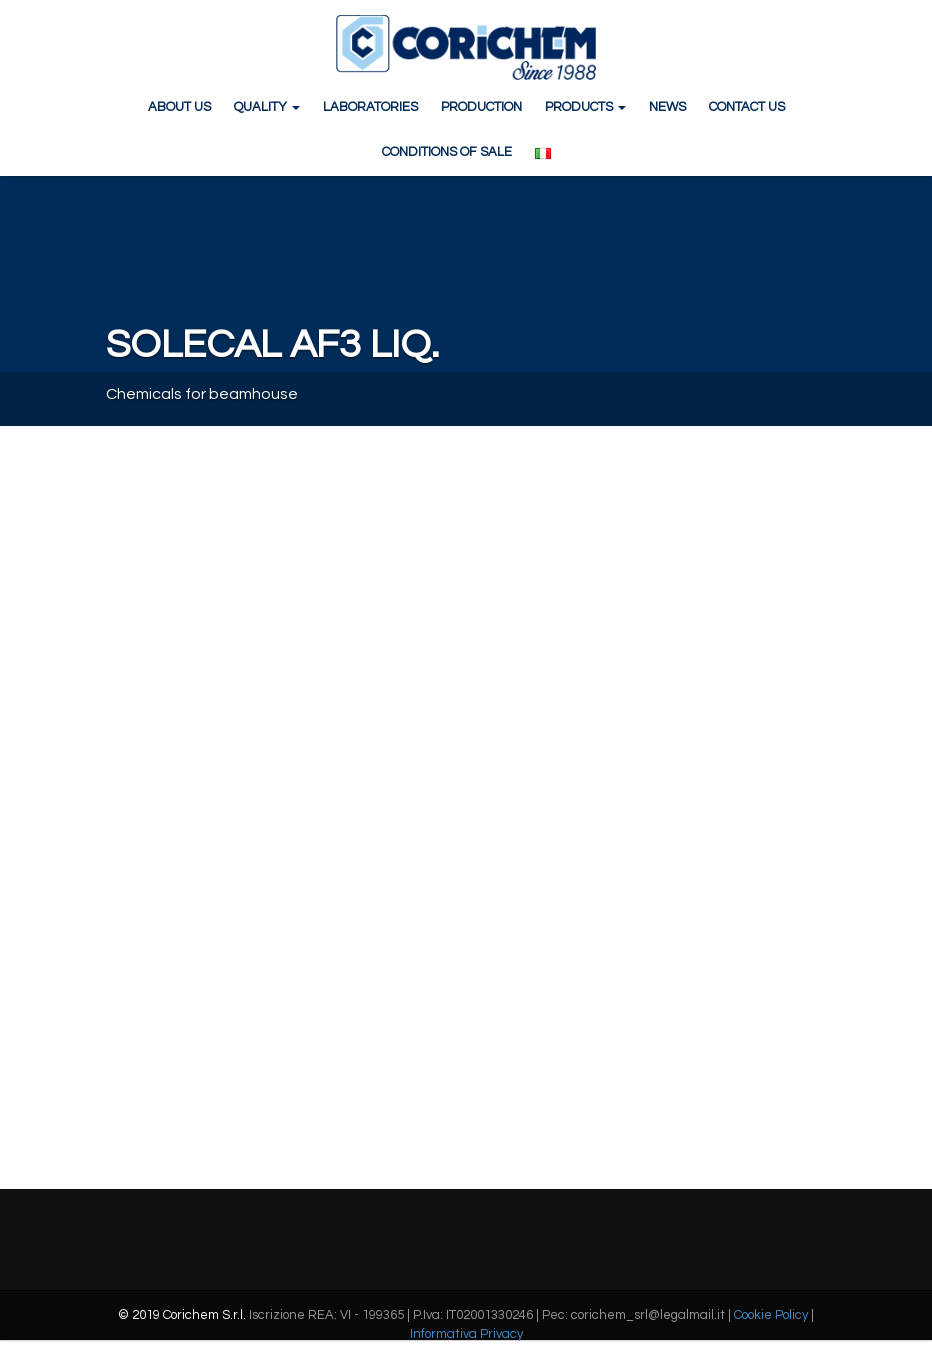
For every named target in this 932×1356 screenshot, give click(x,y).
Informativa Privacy (466, 1334)
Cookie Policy (771, 1315)
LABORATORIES (370, 107)
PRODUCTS (585, 107)
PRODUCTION (481, 107)
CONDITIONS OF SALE (447, 152)
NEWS (667, 107)
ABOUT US (179, 107)
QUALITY (267, 107)
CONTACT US (747, 107)
